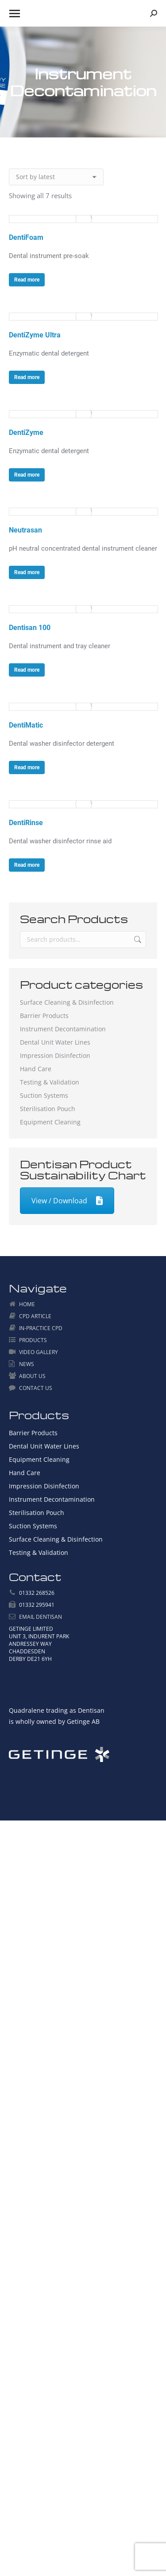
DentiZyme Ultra (35, 335)
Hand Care (35, 1069)
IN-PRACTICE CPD (40, 1328)
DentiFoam (26, 237)
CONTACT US (35, 1388)
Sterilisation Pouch (47, 1108)
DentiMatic (26, 725)
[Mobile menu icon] (14, 13)
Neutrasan (25, 530)
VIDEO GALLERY (38, 1352)
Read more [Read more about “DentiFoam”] (26, 280)
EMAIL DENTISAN (40, 1617)
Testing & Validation (49, 1082)
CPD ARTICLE (35, 1316)
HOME (27, 1304)
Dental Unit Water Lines (55, 1042)
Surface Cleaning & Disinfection (67, 1002)
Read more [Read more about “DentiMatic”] (26, 767)
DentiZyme (26, 432)
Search (136, 939)
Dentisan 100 (29, 627)
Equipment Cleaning (50, 1122)
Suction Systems (44, 1095)
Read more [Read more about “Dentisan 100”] (26, 670)
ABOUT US (32, 1376)
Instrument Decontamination (63, 1029)
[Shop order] (56, 176)
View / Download (67, 1201)
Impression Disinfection (55, 1055)
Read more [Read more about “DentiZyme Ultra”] (26, 377)
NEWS (26, 1364)
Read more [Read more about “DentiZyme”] (26, 475)
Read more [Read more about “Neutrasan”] (26, 572)
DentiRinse (26, 822)
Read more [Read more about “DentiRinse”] (26, 865)
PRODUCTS (33, 1340)
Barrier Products (44, 1015)
